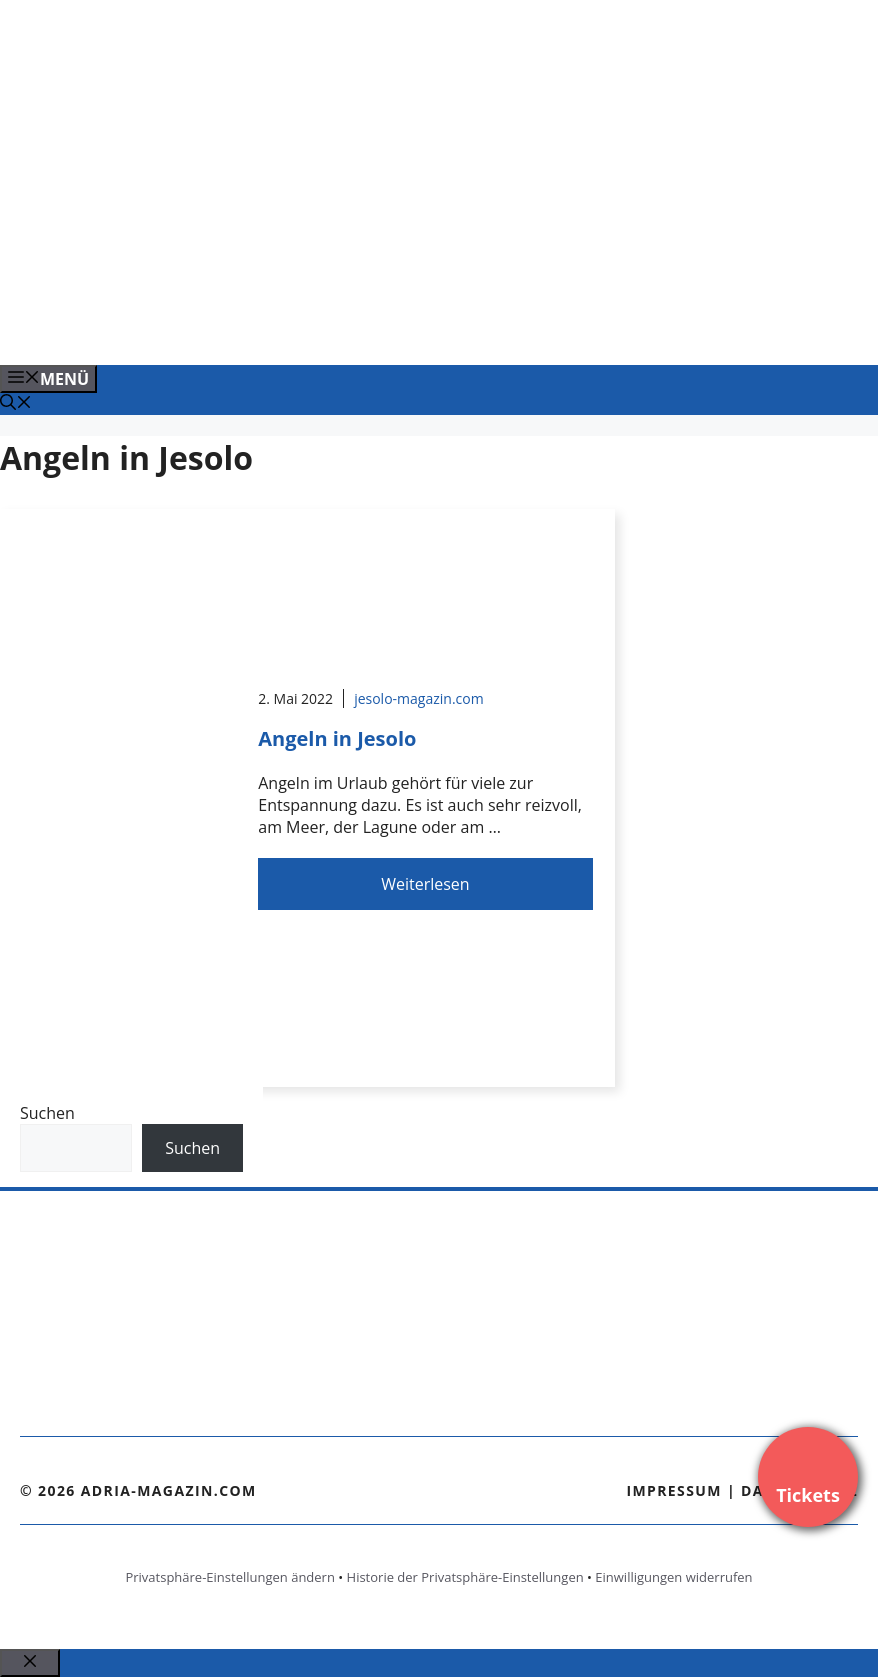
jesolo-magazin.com (419, 698)
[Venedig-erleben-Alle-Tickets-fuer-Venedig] (404, 328)
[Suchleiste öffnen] (16, 404)
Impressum (674, 1490)
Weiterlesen (425, 884)
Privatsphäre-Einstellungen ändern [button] (229, 1577)
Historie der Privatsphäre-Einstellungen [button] (465, 1577)
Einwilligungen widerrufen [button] (673, 1577)
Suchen (47, 1113)
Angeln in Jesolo (337, 738)
